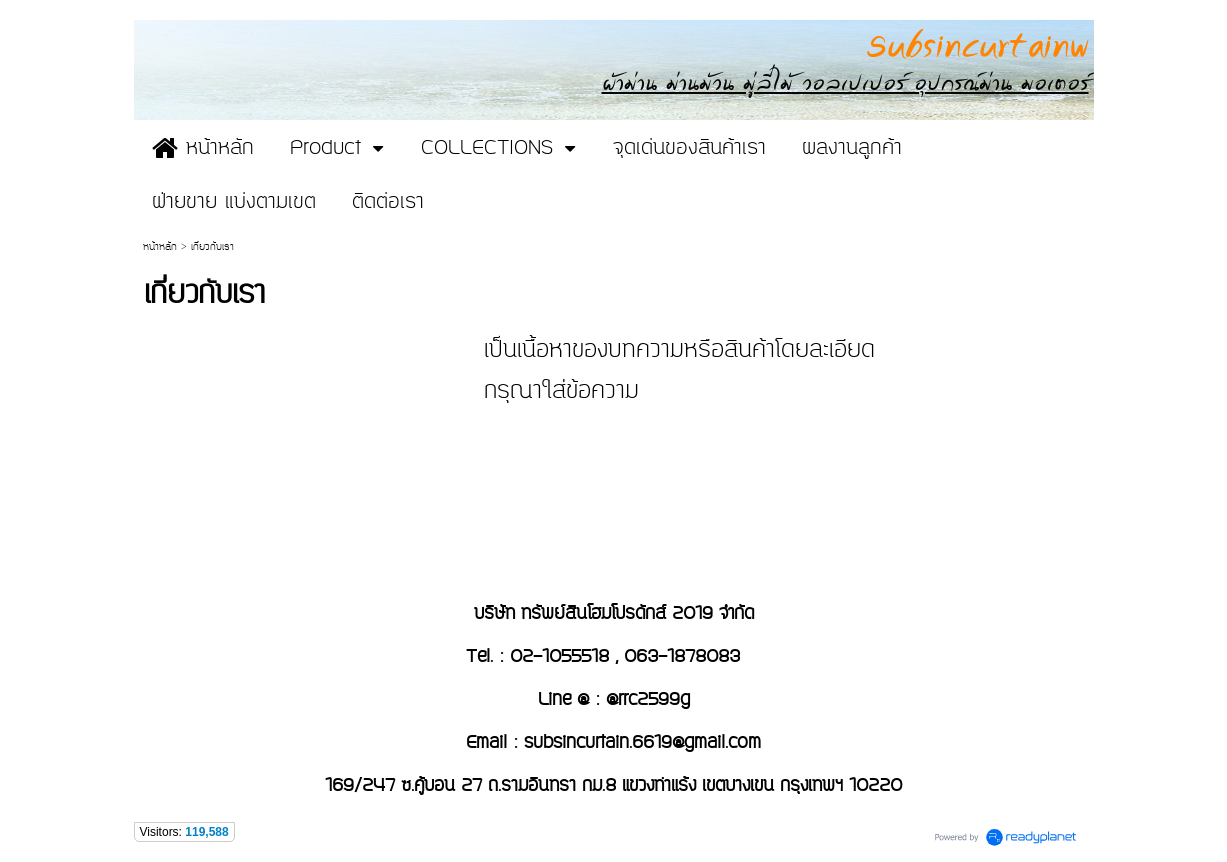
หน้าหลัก (160, 247)
